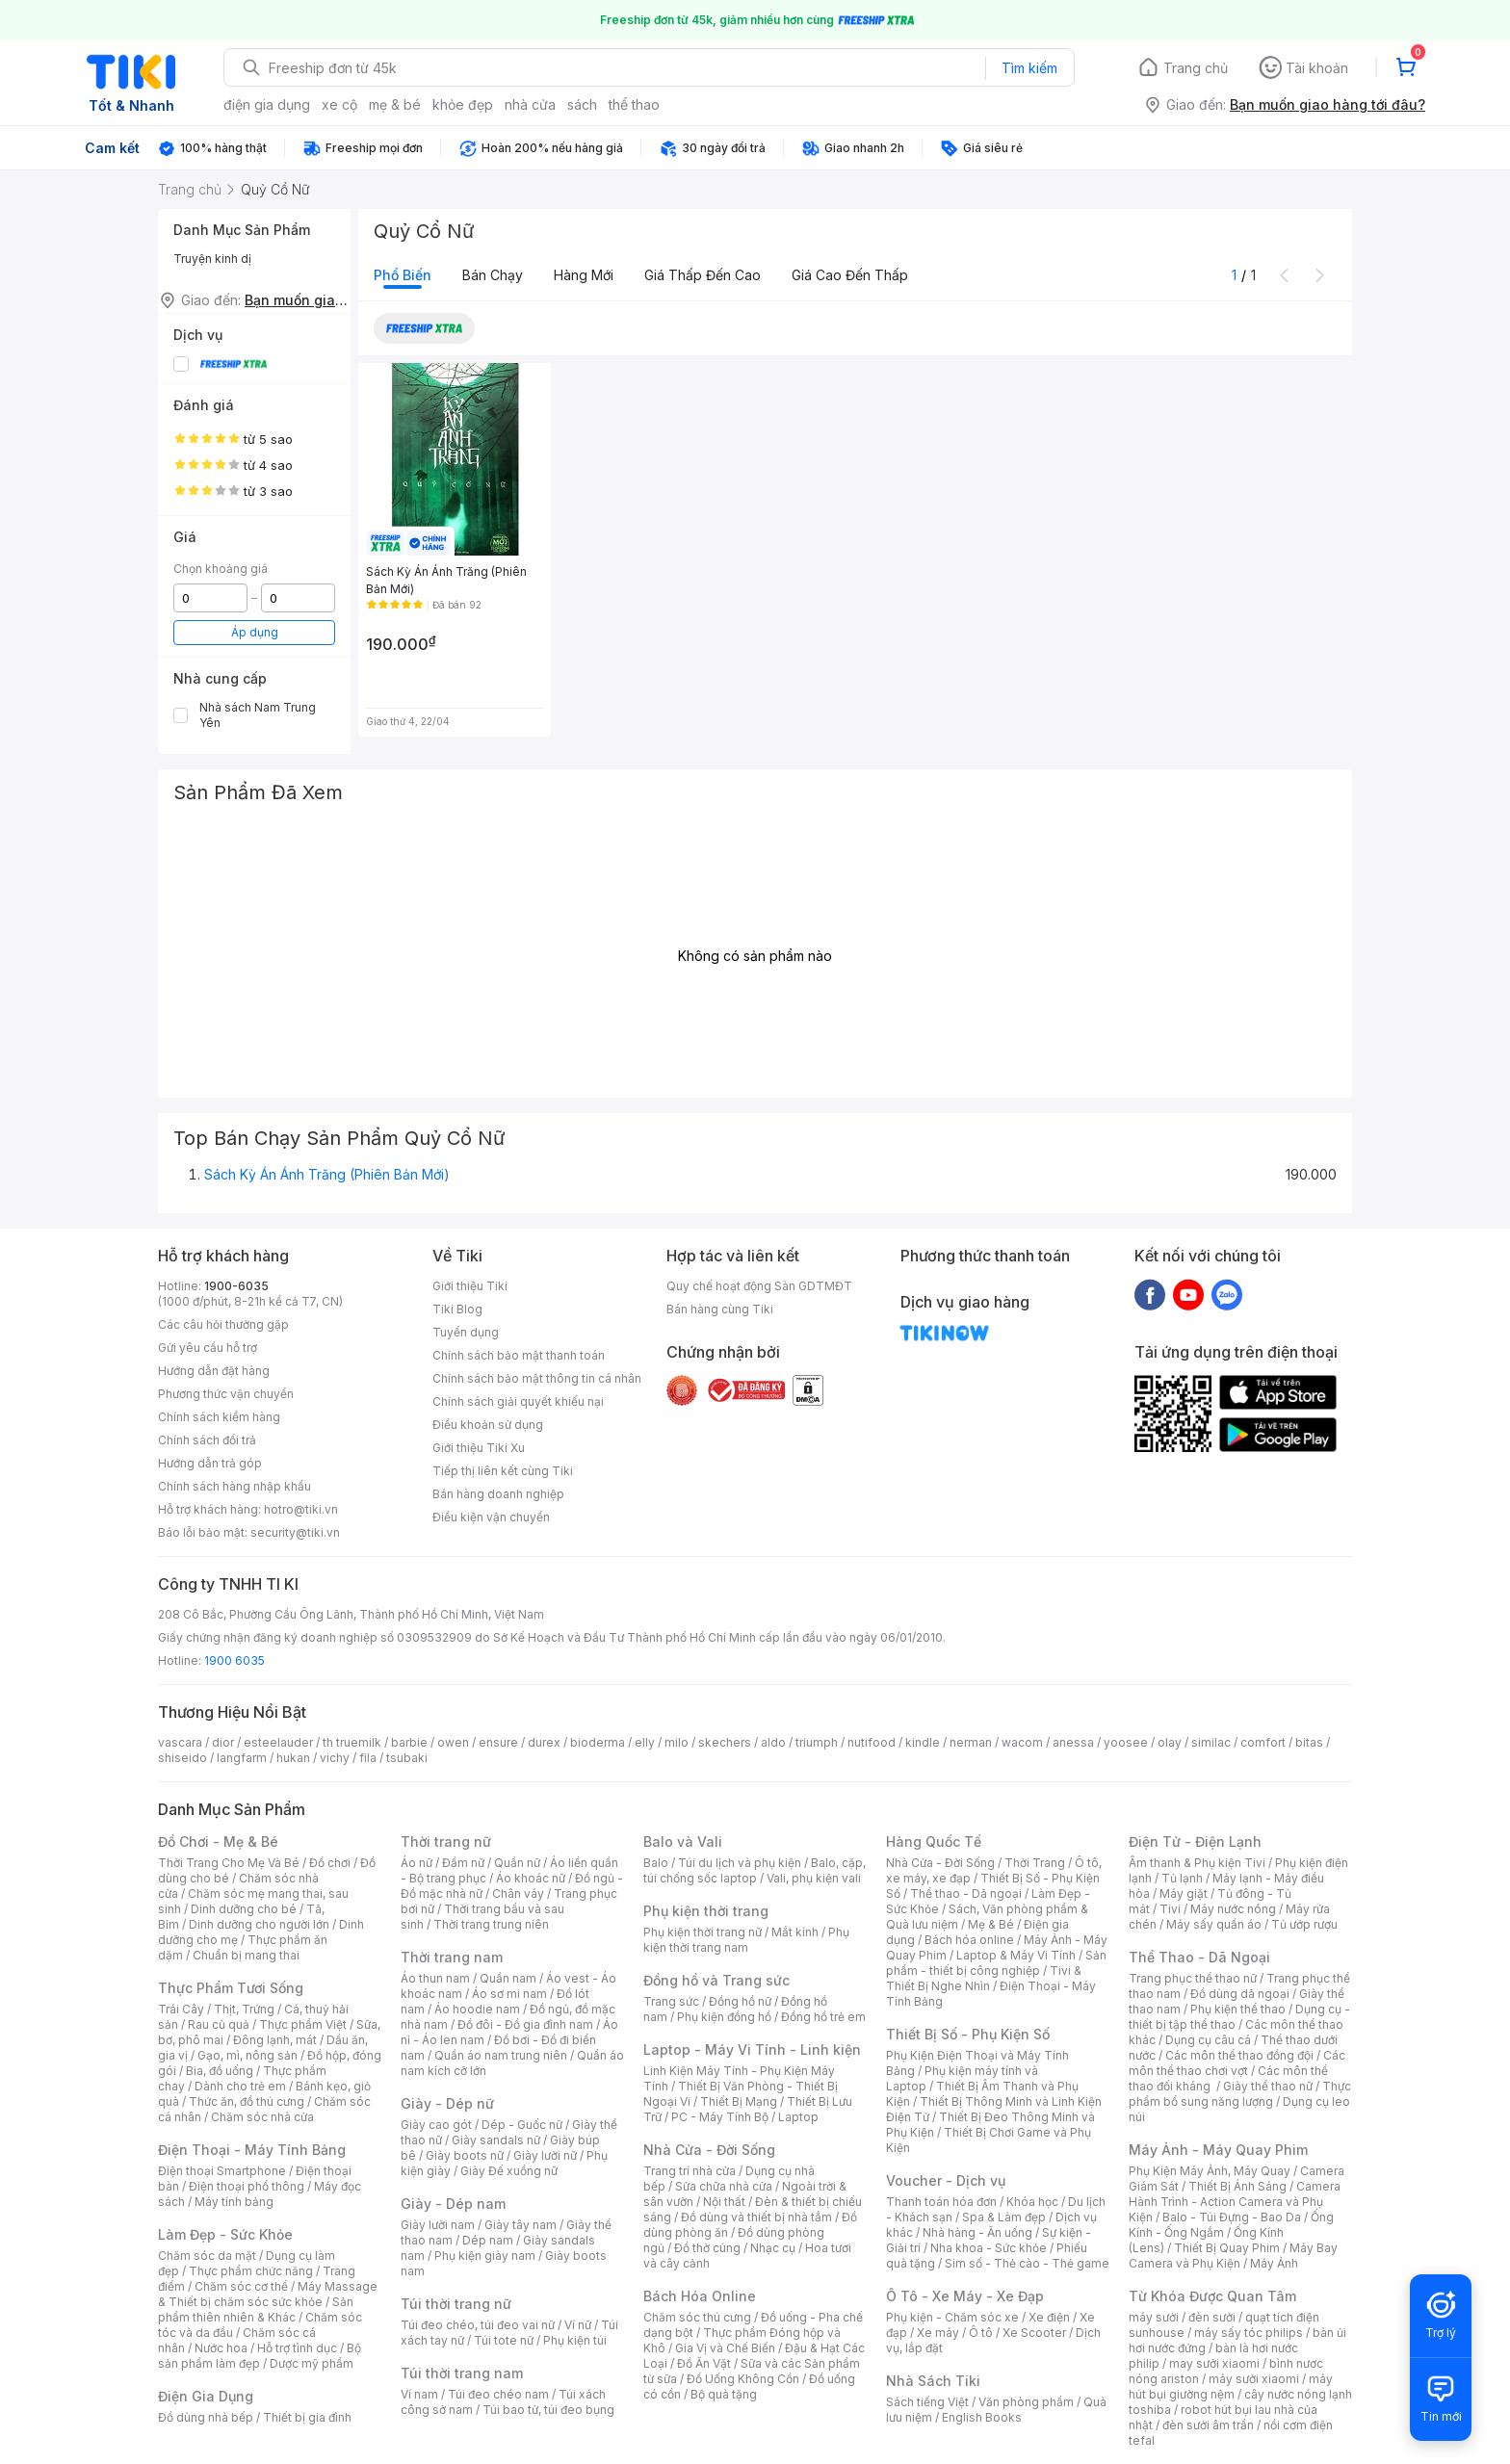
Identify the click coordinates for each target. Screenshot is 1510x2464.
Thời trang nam (452, 1957)
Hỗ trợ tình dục (297, 2348)
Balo (655, 1862)
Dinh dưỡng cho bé (244, 1909)
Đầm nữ (463, 1862)
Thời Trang (1034, 1862)
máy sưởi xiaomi (1254, 2379)
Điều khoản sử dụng (487, 1424)
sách (582, 104)
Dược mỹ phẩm (311, 2363)
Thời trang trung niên (491, 1924)
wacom (1022, 1742)
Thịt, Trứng (244, 2009)
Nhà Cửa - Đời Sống (709, 2149)
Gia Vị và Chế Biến (725, 2348)
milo (676, 1742)
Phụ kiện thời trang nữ (702, 1932)
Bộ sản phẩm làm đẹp (259, 2356)
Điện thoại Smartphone (222, 2171)
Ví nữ (577, 2325)
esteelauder (278, 1742)
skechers (724, 1742)
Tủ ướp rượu (1304, 1924)
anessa (1073, 1742)
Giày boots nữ (465, 2155)
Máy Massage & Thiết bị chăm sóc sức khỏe (268, 2294)
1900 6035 (234, 1660)
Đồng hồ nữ (740, 2001)
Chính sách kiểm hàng (219, 1417)
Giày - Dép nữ (447, 2103)
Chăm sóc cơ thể (241, 2286)
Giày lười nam (438, 2225)
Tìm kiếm (1029, 68)
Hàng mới (583, 275)
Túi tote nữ (504, 2340)
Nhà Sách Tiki (933, 2381)
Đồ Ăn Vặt (704, 2363)
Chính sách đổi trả (207, 1440)
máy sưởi (1154, 2317)
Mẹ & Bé (991, 1924)
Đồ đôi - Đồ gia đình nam (525, 2024)
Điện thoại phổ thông (246, 2186)
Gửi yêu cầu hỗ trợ (207, 1347)
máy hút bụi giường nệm (1231, 2386)
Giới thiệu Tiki (470, 1286)
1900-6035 (236, 1286)
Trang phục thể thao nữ (1193, 1978)
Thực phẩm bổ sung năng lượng (1240, 2094)
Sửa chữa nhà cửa (723, 2186)
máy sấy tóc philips (1248, 2332)
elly (645, 1742)
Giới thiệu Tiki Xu (478, 1447)
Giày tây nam (520, 2225)
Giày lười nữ (545, 2155)
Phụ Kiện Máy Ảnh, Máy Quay (1209, 2171)
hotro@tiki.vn (301, 1509)
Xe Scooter (1034, 2332)
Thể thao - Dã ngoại (966, 1893)
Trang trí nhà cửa (689, 2171)
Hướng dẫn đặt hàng (214, 1370)
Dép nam (487, 2240)
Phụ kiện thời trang (705, 1911)
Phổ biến (402, 275)
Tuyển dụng (465, 1332)
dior (223, 1742)
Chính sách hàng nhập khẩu (234, 1486)
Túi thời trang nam (462, 2373)
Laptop (798, 2117)
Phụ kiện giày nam (484, 2255)
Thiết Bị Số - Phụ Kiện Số (968, 2034)
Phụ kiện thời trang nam (746, 1940)
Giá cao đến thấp (850, 275)
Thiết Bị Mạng (738, 2101)
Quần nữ (517, 1862)
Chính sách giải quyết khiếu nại (518, 1401)
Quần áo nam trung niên (500, 2055)
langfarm (242, 1758)
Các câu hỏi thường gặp (223, 1324)
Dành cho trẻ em (240, 2086)
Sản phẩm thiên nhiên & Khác (255, 2309)
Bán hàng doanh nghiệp (498, 1494)
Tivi (1170, 1909)
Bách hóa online (969, 1939)
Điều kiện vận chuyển (491, 1517)
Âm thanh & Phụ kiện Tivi (1197, 1862)
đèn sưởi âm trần (1208, 2425)
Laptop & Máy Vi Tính (1016, 1955)
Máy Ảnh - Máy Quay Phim (1218, 2149)
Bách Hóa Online (699, 2296)
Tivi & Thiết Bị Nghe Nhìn (983, 1978)
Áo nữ (416, 1862)
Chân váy (518, 1893)
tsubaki (407, 1758)
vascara (180, 1742)
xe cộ (339, 104)
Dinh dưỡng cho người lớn (259, 1924)
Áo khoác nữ (530, 1878)
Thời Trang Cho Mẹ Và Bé (228, 1862)
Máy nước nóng (1233, 1909)
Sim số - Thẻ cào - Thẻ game (1027, 2263)
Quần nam (508, 1978)
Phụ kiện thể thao (1238, 2009)
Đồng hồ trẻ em (823, 2017)
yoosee (1126, 1742)
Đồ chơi (330, 1862)
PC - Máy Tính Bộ (719, 2117)
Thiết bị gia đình (307, 2417)
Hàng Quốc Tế (933, 1841)
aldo (773, 1742)
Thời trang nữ (446, 1841)
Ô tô (981, 2332)
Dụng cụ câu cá (1208, 2040)
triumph (816, 1742)
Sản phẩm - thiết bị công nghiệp (996, 1963)
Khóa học (1032, 2201)
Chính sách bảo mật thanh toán (518, 1355)
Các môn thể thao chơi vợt (1237, 2063)
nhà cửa (530, 104)
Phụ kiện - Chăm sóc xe (952, 2317)
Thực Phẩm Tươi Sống (230, 1988)
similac (1211, 1742)
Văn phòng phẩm (1026, 2402)
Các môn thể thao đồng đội (1239, 2055)
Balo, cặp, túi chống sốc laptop (754, 1870)
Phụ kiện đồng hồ (724, 2017)
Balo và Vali (682, 1841)
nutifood (871, 1742)
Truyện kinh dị (212, 258)
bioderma (597, 1742)
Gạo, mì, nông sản (247, 2055)
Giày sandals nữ (496, 2140)
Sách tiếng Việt (927, 2402)
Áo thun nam (435, 1978)
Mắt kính (795, 1932)
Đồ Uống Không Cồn (743, 2379)
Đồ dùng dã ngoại (1239, 1993)
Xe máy (938, 2332)
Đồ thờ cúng (707, 2248)
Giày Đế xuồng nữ (509, 2171)
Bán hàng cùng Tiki (719, 1309)
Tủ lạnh (1182, 1878)
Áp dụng (254, 632)
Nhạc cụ (772, 2248)
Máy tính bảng (234, 2201)
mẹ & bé (395, 104)
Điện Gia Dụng (205, 2396)
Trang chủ (1195, 68)
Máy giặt (1183, 1893)
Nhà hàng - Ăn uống (977, 2232)
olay (1170, 1742)
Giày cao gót (436, 2124)
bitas (1309, 1742)
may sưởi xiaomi (1214, 2363)
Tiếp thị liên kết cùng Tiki (502, 1471)
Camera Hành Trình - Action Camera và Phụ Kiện (1235, 2201)
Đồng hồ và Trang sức (716, 1980)
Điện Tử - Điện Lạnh (1195, 1841)
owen (453, 1742)
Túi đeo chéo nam (498, 2394)
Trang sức (671, 2001)
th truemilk (352, 1742)
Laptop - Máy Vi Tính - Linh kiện (752, 2049)
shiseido (182, 1758)
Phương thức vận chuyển (226, 1394)
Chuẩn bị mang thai (246, 1955)
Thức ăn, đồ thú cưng (246, 2101)
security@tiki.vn (295, 1532)
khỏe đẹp (462, 104)
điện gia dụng (266, 104)
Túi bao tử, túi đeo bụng (548, 2409)
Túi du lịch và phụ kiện (739, 1862)
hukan (293, 1758)
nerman (971, 1742)
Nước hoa (221, 2348)
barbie (409, 1742)
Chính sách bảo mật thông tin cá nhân (536, 1378)
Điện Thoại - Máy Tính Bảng (252, 2149)
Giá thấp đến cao (702, 275)
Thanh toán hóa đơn (941, 2201)
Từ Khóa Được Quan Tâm (1212, 2296)
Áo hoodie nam (477, 2009)
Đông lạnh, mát (275, 2040)
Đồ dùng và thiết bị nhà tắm (756, 2217)
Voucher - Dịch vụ (945, 2180)
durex (544, 1742)
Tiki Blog (457, 1309)
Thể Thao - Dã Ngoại (1199, 1957)
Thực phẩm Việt (303, 2024)
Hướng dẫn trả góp (210, 1463)
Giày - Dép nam (453, 2203)
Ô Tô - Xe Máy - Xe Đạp (965, 2296)
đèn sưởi (1212, 2317)
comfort (1263, 1742)
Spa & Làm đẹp (1004, 2217)
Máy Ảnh (1274, 2263)
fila (368, 1758)
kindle (922, 1742)
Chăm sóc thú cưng (697, 2317)
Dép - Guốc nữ (522, 2124)
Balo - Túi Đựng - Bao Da (1231, 2217)
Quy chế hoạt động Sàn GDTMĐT (759, 1286)
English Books (982, 2417)
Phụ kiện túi (575, 2340)
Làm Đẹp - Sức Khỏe (225, 2234)
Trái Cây (181, 2009)
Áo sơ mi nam (509, 1993)
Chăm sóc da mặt (207, 2255)
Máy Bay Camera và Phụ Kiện (1233, 2255)
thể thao (634, 104)
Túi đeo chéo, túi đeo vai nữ (478, 2325)
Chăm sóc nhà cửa (262, 2117)
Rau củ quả (218, 2024)
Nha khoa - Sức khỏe (988, 2248)
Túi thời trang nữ (456, 2303)
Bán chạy (492, 275)
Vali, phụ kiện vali (814, 1878)
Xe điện (1049, 2317)
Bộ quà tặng (723, 2394)
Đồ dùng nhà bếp (205, 2417)
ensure (498, 1742)
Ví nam (419, 2394)
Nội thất (724, 2201)
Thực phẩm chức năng (251, 2271)
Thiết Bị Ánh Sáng (1237, 2186)
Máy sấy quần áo (1214, 1924)
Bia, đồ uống (219, 2070)
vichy (335, 1758)
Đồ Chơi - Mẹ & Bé (218, 1841)
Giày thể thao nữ (1268, 2086)
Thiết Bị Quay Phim (1227, 2248)
